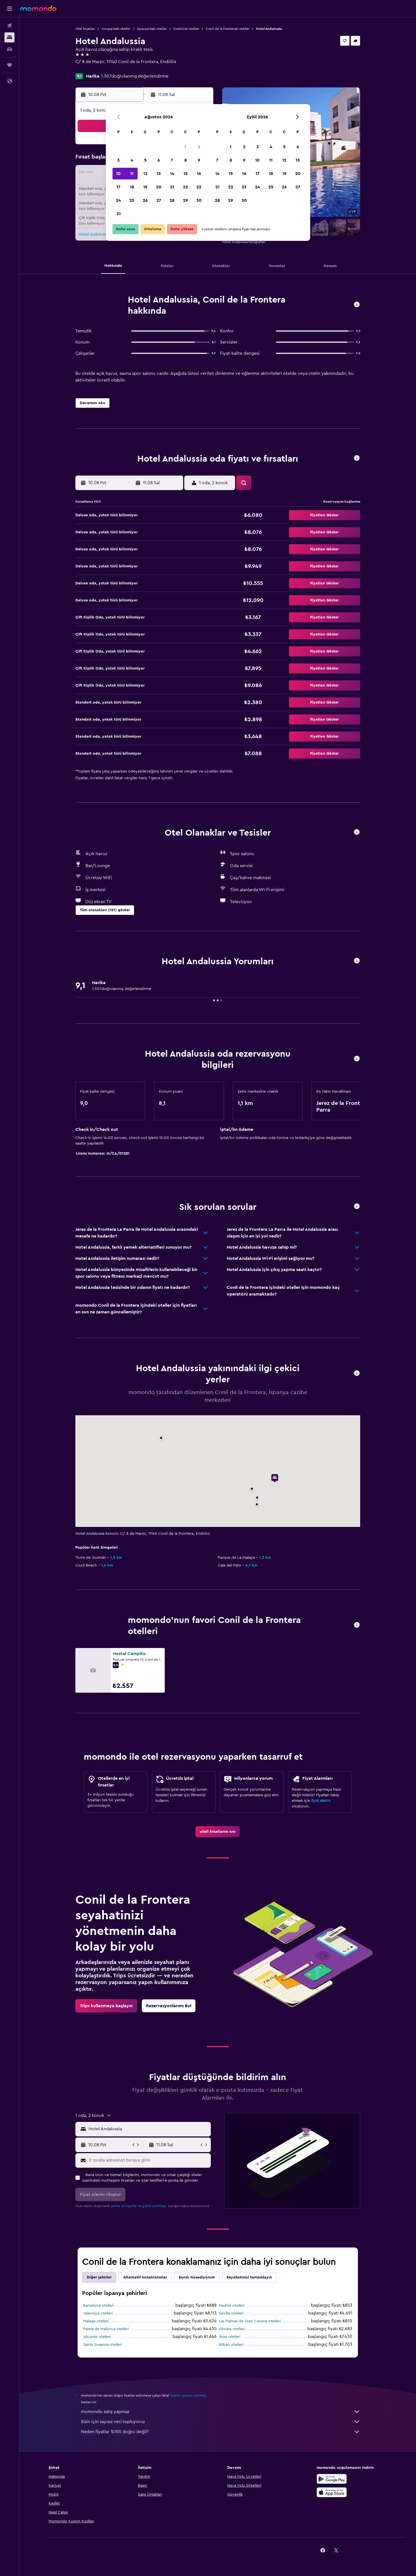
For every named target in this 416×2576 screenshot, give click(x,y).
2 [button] (199, 147)
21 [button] (172, 187)
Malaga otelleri (96, 2321)
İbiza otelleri (229, 2337)
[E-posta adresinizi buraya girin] (149, 2160)
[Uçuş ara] (9, 25)
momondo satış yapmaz (220, 2411)
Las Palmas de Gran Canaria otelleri (250, 2321)
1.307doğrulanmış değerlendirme (134, 76)
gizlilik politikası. (154, 2206)
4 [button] (132, 160)
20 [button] (158, 187)
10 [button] (118, 173)
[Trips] (9, 65)
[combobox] (148, 2129)
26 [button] (145, 200)
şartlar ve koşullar (124, 2206)
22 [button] (185, 187)
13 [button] (159, 173)
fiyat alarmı (320, 1801)
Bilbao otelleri (231, 2345)
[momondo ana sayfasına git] (38, 8)
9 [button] (199, 160)
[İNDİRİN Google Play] (332, 2479)
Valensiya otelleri (98, 2313)
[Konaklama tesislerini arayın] (9, 37)
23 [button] (198, 187)
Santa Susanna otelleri (102, 2345)
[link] (217, 1831)
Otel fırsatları (85, 28)
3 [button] (118, 160)
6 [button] (158, 160)
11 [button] (131, 173)
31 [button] (118, 214)
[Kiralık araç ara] (9, 49)
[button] (9, 9)
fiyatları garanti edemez (188, 2395)
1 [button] (185, 147)
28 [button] (171, 200)
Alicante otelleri (97, 2337)
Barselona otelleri (98, 2306)
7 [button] (172, 160)
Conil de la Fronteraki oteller (227, 28)
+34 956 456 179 (91, 68)
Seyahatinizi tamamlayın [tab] (249, 2277)
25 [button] (131, 200)
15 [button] (185, 173)
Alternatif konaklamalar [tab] (145, 2277)
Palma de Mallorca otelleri (106, 2329)
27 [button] (158, 200)
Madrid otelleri (232, 2306)
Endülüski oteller (186, 28)
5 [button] (145, 160)
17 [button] (118, 187)
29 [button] (185, 200)
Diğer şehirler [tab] (99, 2277)
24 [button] (118, 200)
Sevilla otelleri (231, 2313)
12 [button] (145, 173)
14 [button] (172, 173)
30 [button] (199, 200)
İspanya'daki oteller (152, 28)
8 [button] (185, 160)
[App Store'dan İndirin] (332, 2492)
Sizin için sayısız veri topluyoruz (220, 2421)
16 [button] (199, 173)
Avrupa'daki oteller (116, 28)
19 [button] (145, 187)
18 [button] (132, 187)
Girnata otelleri (232, 2329)
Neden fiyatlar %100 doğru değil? (220, 2431)
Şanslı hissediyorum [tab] (197, 2277)
